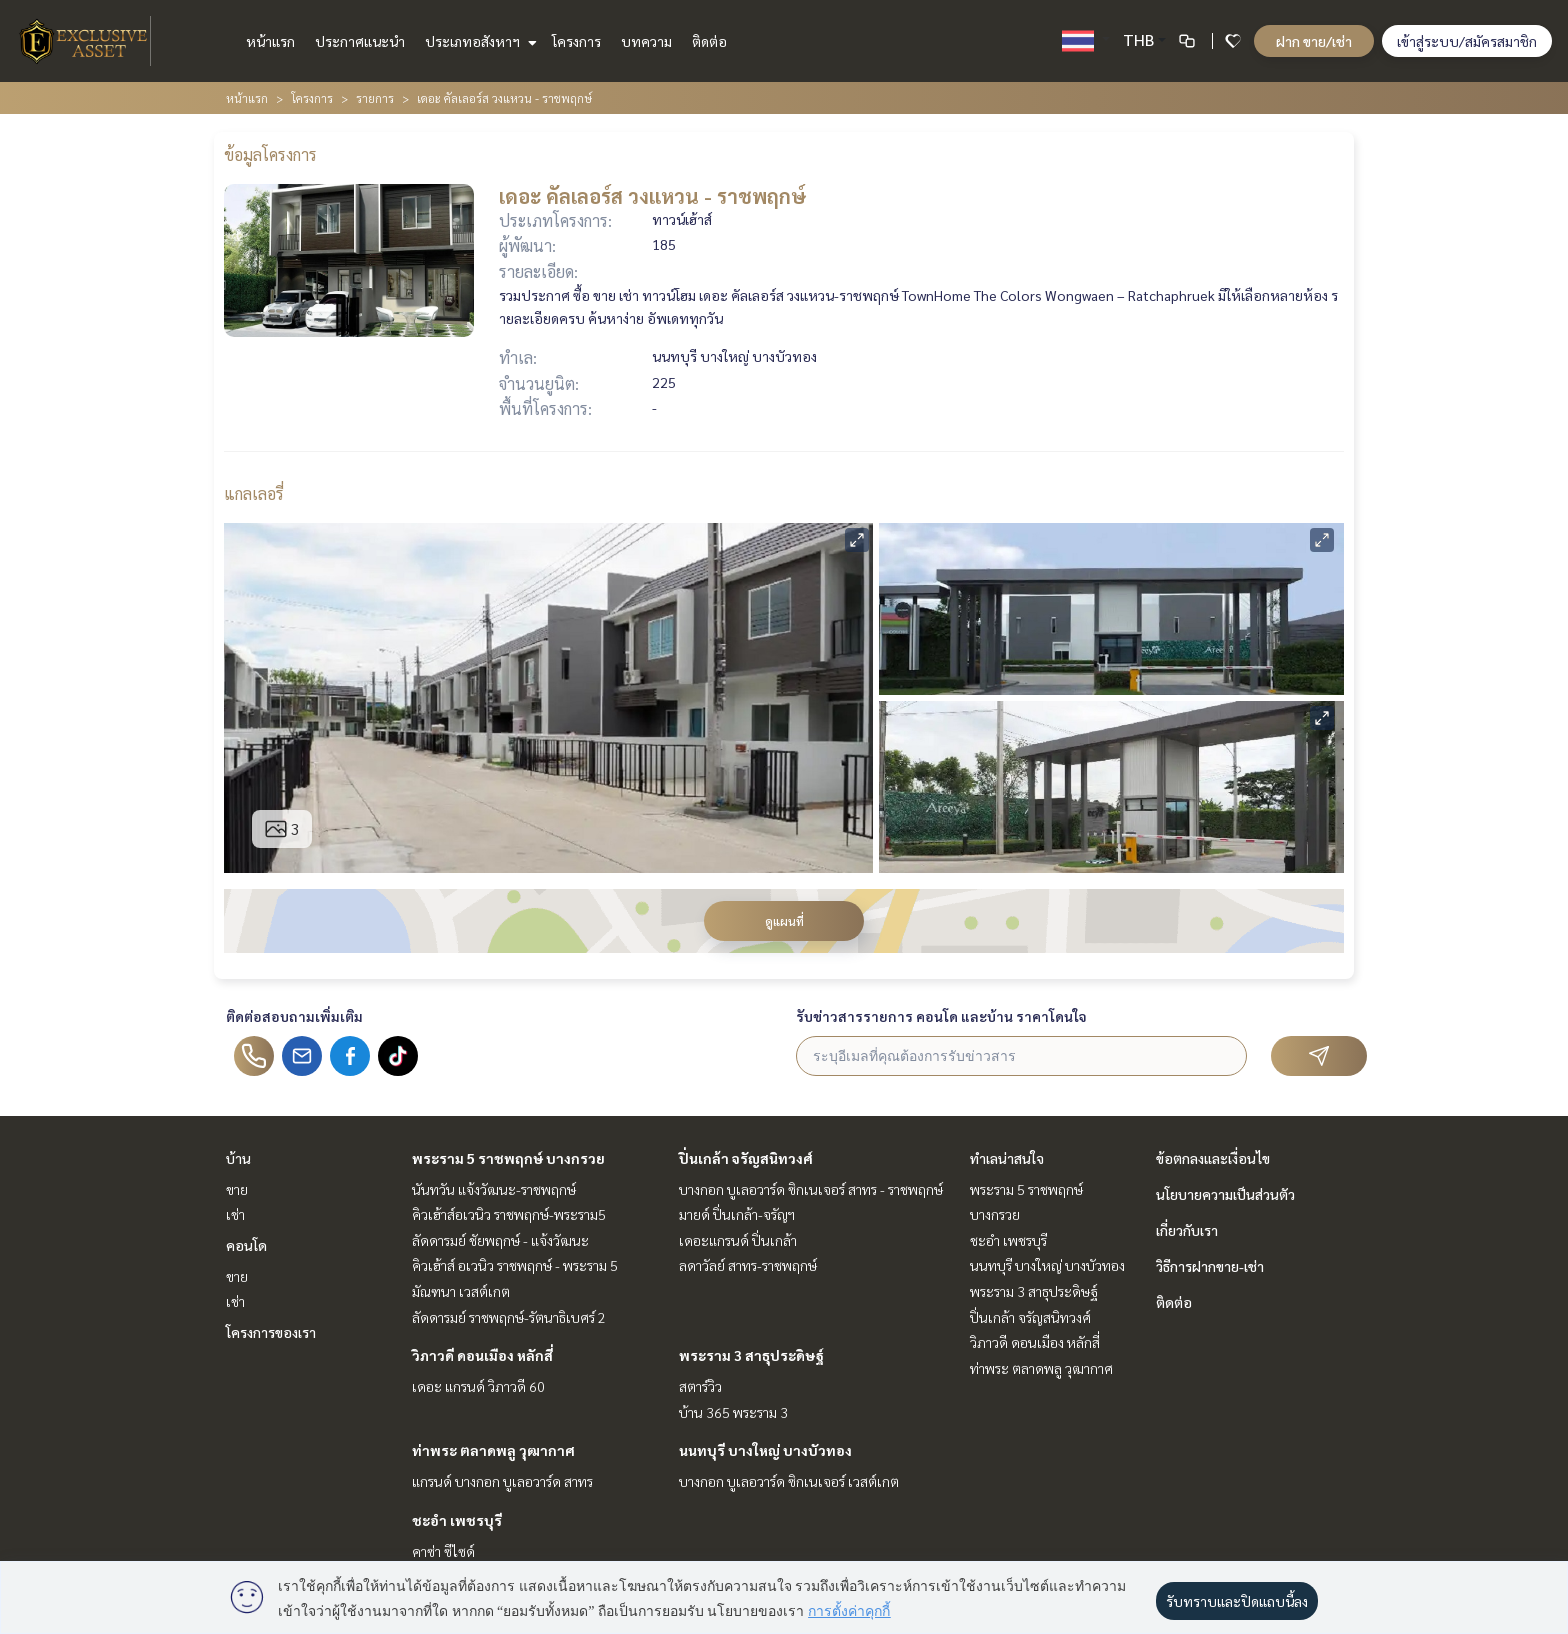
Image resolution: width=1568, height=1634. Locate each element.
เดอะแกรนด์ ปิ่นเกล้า (738, 1240)
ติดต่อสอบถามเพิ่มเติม (294, 1016)
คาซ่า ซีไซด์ (443, 1551)
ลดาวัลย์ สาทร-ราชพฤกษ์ (748, 1265)
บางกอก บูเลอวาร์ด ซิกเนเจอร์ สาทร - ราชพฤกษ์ (811, 1189)
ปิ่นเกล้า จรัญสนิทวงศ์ (746, 1158)
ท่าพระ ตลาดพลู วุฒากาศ (493, 1450)
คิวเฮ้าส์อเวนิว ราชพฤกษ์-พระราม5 (509, 1214)
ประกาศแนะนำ (360, 41)
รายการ (375, 98)
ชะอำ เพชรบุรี (457, 1520)
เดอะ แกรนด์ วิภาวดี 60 (478, 1386)
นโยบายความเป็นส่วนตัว (1225, 1194)
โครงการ (576, 41)
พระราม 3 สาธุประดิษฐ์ (751, 1355)
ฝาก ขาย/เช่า (1314, 41)
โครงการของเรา (271, 1332)
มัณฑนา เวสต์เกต (461, 1291)
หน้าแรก (270, 41)
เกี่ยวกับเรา (1187, 1230)
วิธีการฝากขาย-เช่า (1210, 1266)
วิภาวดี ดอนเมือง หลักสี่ (482, 1355)
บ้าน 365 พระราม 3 (733, 1412)
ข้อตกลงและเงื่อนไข (1213, 1158)
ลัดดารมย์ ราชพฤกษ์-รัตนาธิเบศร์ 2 (509, 1317)
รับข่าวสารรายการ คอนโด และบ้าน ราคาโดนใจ (941, 1016)
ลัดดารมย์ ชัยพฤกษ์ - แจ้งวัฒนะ (500, 1240)
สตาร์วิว (700, 1386)
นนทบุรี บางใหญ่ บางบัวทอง (765, 1450)
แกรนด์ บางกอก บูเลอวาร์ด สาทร (502, 1481)
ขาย (237, 1189)
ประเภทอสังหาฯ (478, 41)
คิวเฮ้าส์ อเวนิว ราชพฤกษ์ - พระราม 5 (515, 1265)
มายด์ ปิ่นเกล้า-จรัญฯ (737, 1214)
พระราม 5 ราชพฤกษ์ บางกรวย (508, 1158)
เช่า (235, 1214)
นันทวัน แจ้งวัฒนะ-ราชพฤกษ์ (494, 1189)
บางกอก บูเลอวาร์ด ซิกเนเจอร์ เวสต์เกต (789, 1481)
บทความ (646, 41)
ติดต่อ (709, 41)
